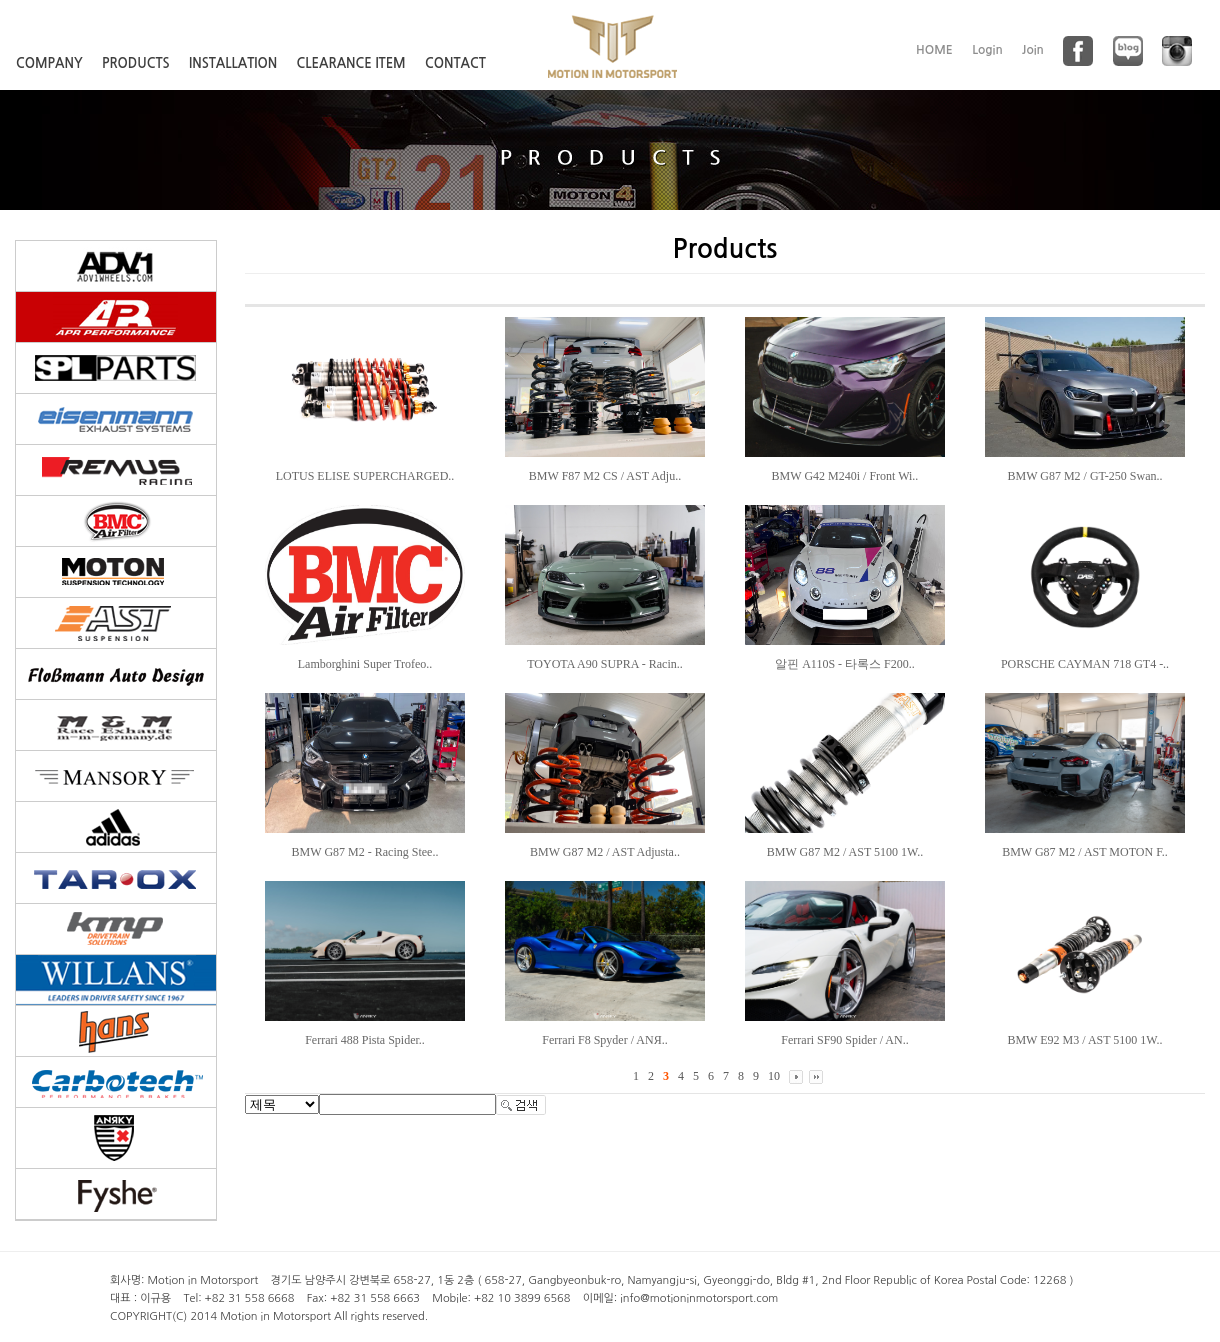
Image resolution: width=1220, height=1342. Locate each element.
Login (987, 50)
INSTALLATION (233, 63)
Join (1033, 50)
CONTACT (455, 63)
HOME (934, 50)
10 (774, 1076)
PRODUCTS (136, 63)
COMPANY (49, 63)
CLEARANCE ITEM (351, 63)
